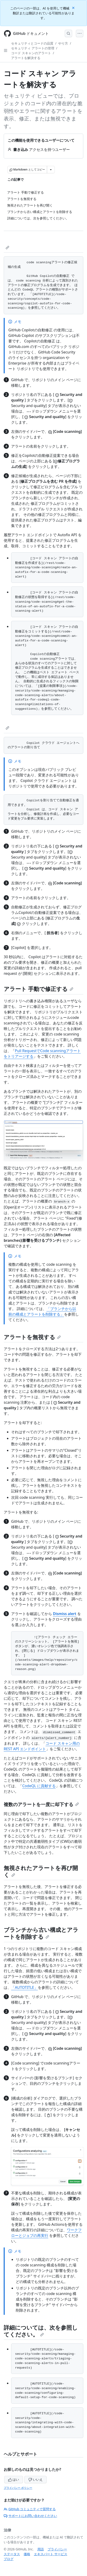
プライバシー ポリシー (18, 2488)
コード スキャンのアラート (31, 53)
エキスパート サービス (50, 2554)
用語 (40, 2549)
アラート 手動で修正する (38, 989)
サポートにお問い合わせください (30, 2515)
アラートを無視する (32, 1337)
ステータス (12, 2554)
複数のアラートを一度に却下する (41, 1804)
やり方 (63, 43)
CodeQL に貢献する (39, 1785)
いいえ (35, 2479)
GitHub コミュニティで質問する (30, 2509)
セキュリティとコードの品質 (32, 43)
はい (13, 2479)
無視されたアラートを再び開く (41, 1871)
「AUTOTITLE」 (24, 1987)
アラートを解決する (25, 58)
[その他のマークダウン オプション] (51, 169)
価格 (27, 2554)
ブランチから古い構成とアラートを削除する (41, 1933)
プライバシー (57, 2549)
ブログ (8, 2559)
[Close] (73, 7)
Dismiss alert (64, 1613)
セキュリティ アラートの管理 (32, 48)
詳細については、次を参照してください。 (41, 2331)
